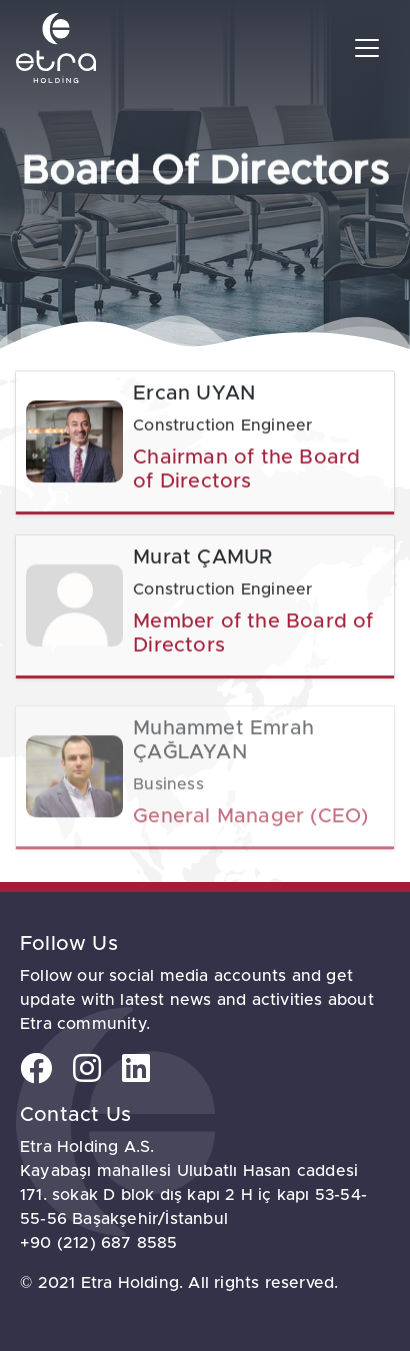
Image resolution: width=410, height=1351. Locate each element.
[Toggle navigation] (367, 48)
